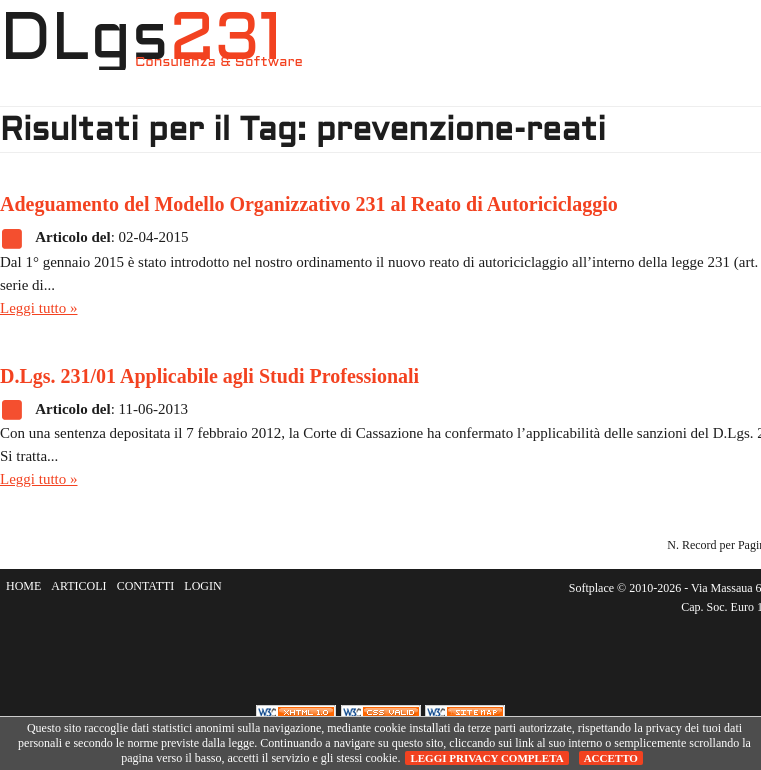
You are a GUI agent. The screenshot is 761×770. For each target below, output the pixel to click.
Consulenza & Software (219, 62)
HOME (375, 56)
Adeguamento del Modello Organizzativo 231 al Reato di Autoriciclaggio (309, 204)
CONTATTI (146, 586)
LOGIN (202, 586)
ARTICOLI (78, 586)
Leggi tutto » (39, 308)
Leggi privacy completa (486, 758)
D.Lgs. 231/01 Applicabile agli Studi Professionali (209, 376)
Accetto (611, 758)
